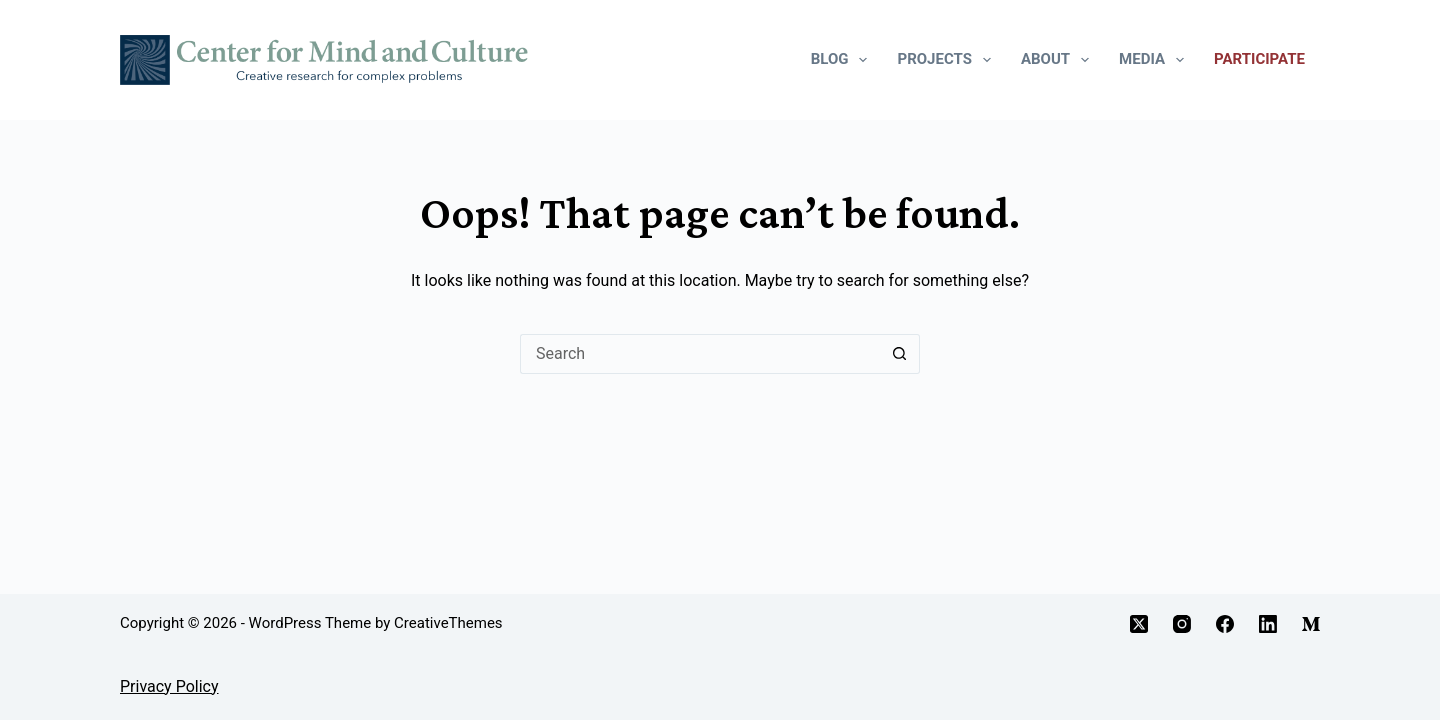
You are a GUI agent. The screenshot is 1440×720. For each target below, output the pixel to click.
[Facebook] (1225, 624)
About (1059, 60)
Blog (843, 60)
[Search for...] (700, 354)
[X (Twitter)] (1139, 624)
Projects (947, 60)
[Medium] (1311, 624)
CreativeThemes (448, 623)
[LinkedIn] (1268, 624)
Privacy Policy (169, 686)
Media (1155, 60)
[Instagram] (1182, 624)
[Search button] (900, 354)
